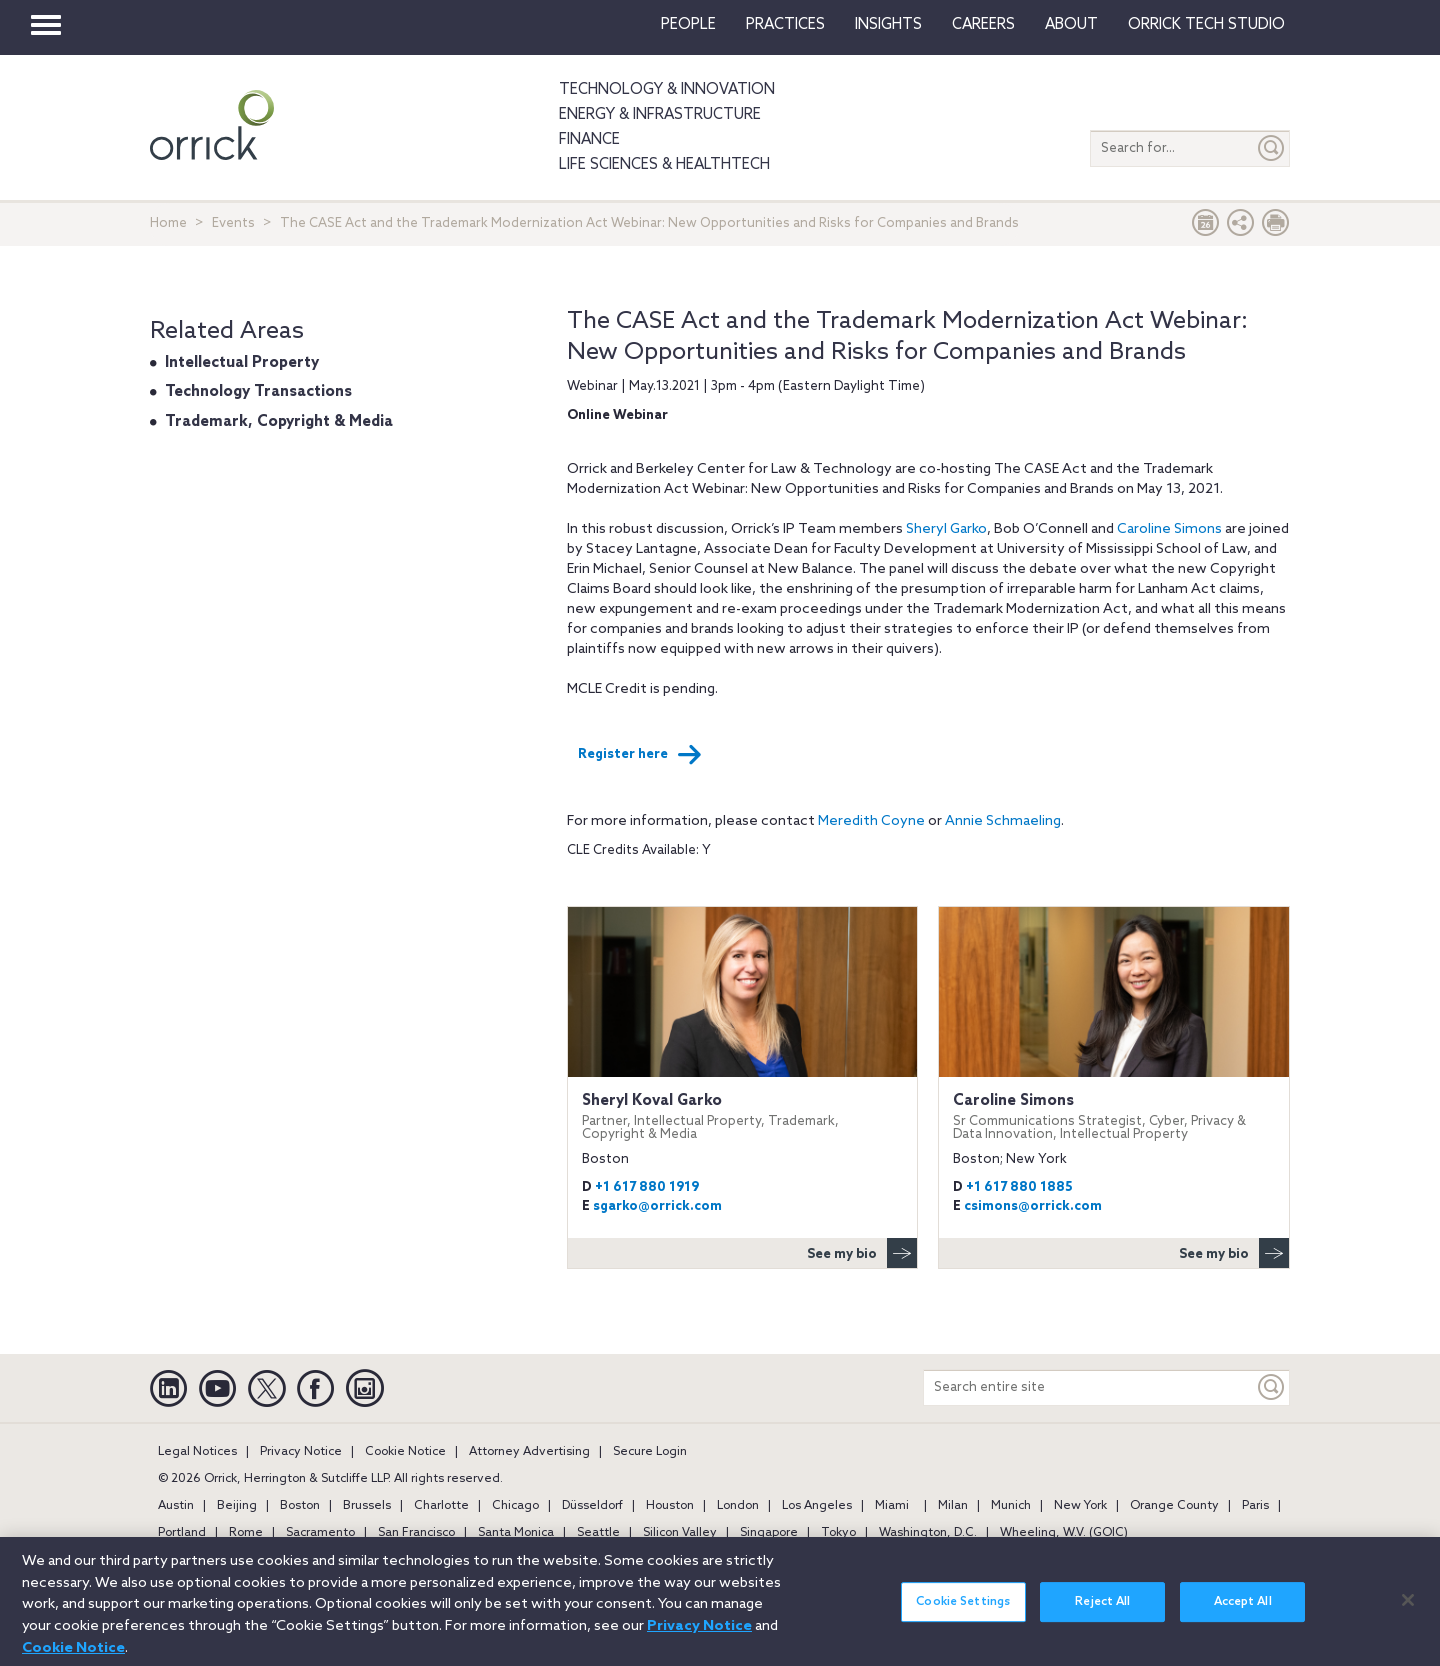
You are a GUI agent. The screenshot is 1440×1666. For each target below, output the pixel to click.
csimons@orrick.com (1033, 1206)
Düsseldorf (592, 1506)
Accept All (1243, 1614)
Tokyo (838, 1533)
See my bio (862, 1253)
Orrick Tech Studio (1206, 25)
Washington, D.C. (928, 1533)
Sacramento (320, 1533)
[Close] (1408, 1611)
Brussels (367, 1506)
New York (1080, 1506)
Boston (300, 1506)
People (688, 25)
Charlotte (441, 1506)
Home (168, 223)
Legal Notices (197, 1452)
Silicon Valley (680, 1533)
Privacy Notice (301, 1452)
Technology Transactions (258, 392)
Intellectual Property (242, 363)
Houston (670, 1506)
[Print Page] (1276, 227)
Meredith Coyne (871, 821)
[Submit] (1272, 148)
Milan (953, 1506)
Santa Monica (516, 1533)
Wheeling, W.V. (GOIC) (1064, 1533)
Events (233, 223)
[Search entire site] (1089, 1387)
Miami (892, 1506)
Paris (1255, 1506)
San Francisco (416, 1533)
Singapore (769, 1533)
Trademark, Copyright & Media (279, 422)
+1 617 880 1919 (647, 1187)
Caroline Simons (1169, 529)
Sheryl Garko (946, 529)
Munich (1011, 1506)
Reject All (1102, 1614)
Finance (589, 140)
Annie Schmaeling (1003, 821)
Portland (182, 1533)
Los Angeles (817, 1506)
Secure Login (650, 1452)
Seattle (598, 1533)
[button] (1241, 227)
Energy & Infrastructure (660, 115)
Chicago (515, 1506)
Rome (246, 1533)
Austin (176, 1506)
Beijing (237, 1506)
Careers (983, 25)
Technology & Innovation (667, 90)
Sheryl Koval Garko (743, 1116)
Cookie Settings (963, 1614)
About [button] (1071, 25)
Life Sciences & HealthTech (664, 165)
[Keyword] (1272, 1387)
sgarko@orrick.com (657, 1206)
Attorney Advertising (529, 1452)
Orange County (1174, 1506)
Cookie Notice (405, 1452)
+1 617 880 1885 (1019, 1187)
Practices (785, 25)
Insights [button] (888, 25)
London (738, 1506)
